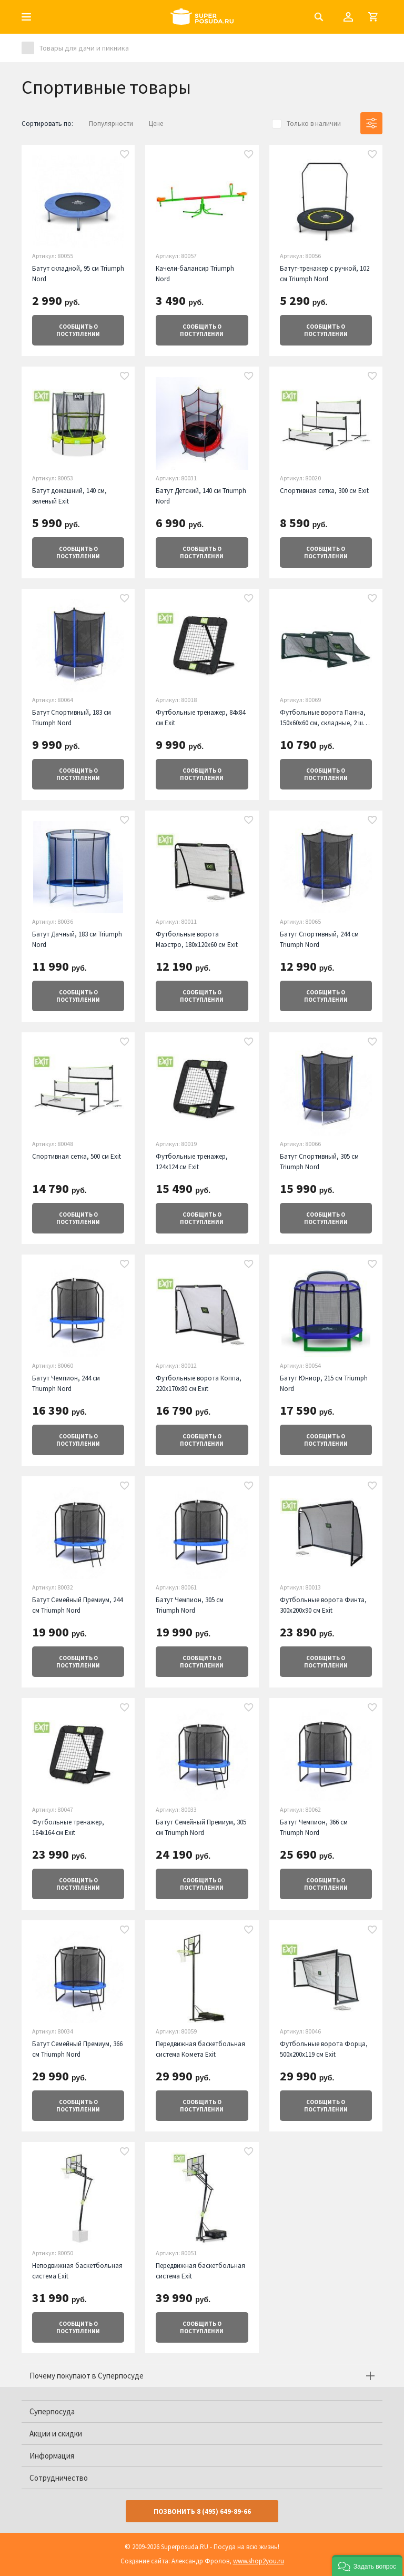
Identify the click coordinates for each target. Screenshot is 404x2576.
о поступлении (78, 330)
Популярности (111, 123)
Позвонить (202, 2511)
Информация (51, 2456)
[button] (367, 2565)
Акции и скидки (55, 2434)
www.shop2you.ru (258, 2561)
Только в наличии (314, 123)
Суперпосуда (52, 2411)
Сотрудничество (58, 2478)
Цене (156, 123)
